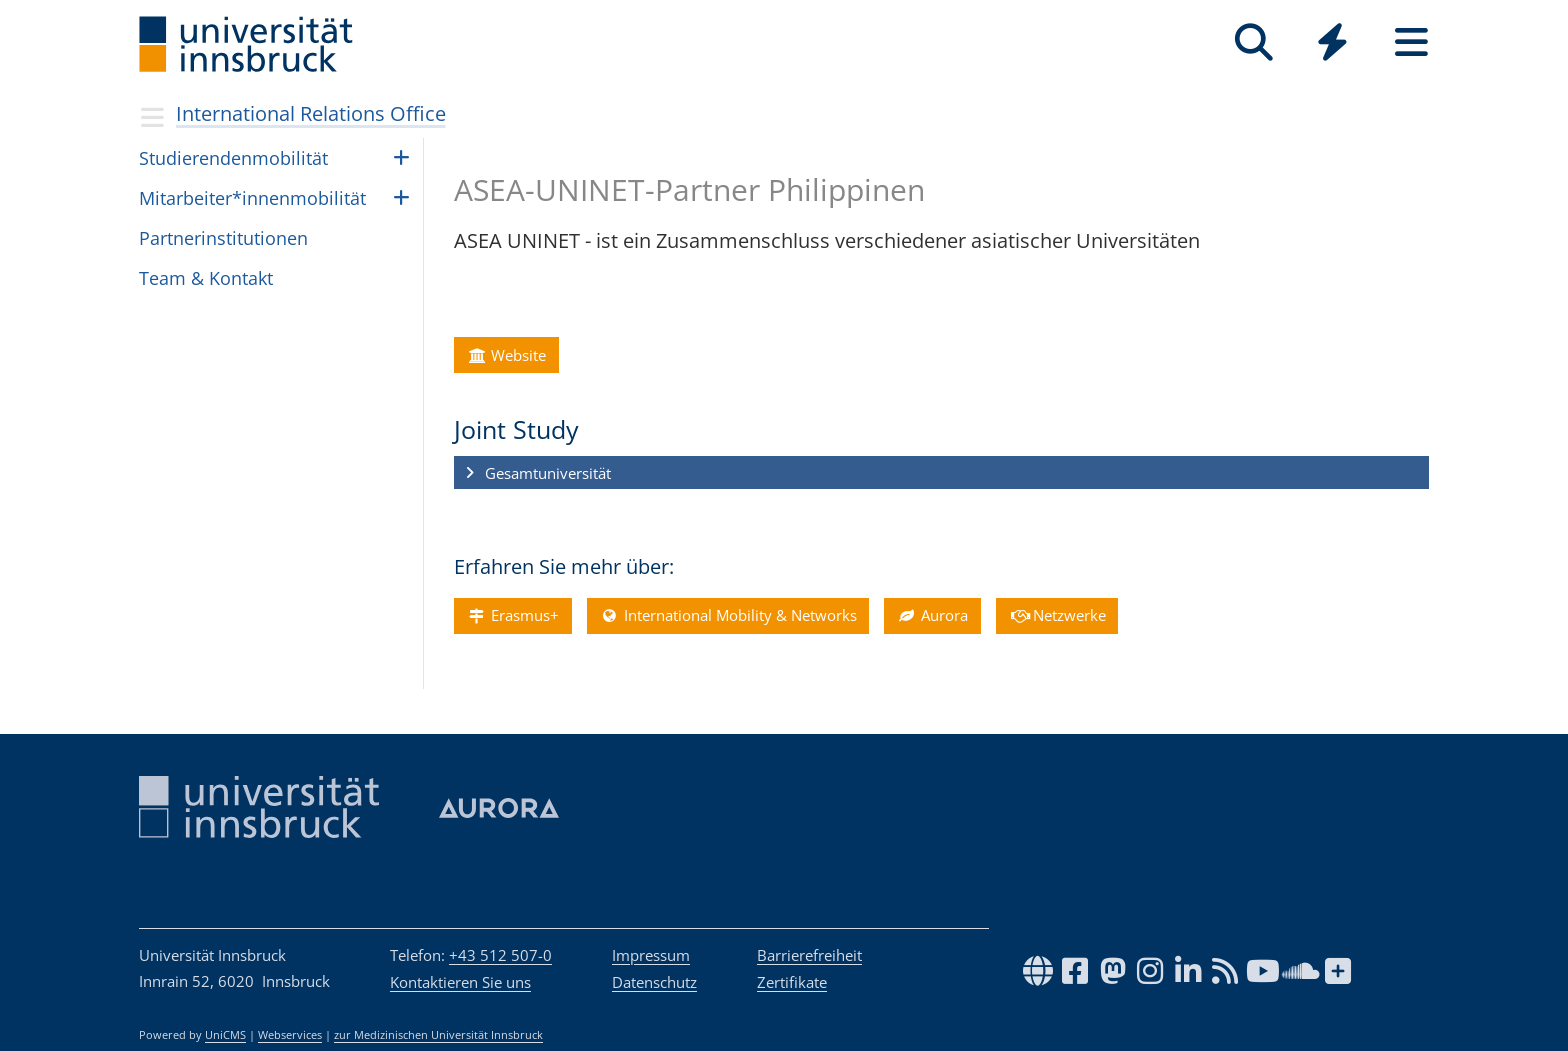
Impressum (651, 955)
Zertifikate (792, 982)
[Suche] (1253, 42)
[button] (941, 473)
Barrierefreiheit (809, 955)
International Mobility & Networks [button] (728, 615)
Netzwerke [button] (1057, 615)
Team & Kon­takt (206, 278)
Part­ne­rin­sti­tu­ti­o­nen (223, 238)
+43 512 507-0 (500, 955)
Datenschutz (654, 982)
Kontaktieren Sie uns (460, 982)
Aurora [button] (932, 615)
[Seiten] (1411, 42)
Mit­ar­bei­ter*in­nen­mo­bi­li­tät (252, 198)
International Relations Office (311, 113)
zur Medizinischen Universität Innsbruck (438, 1035)
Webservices (290, 1035)
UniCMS (225, 1035)
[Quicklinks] (1332, 42)
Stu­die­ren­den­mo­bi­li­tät (233, 158)
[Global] (1332, 44)
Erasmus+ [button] (512, 615)
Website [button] (506, 355)
